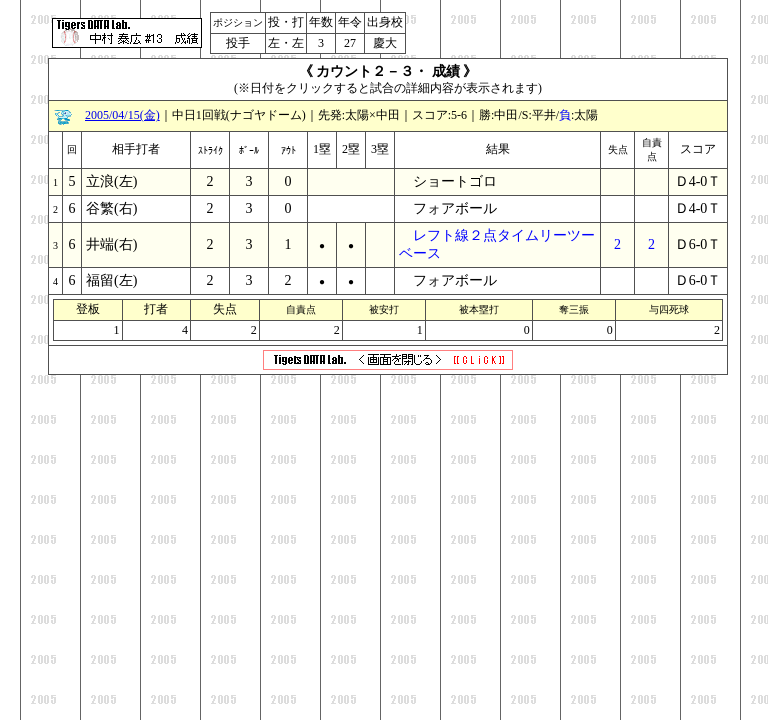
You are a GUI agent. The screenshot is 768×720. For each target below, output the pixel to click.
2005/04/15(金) (122, 115)
